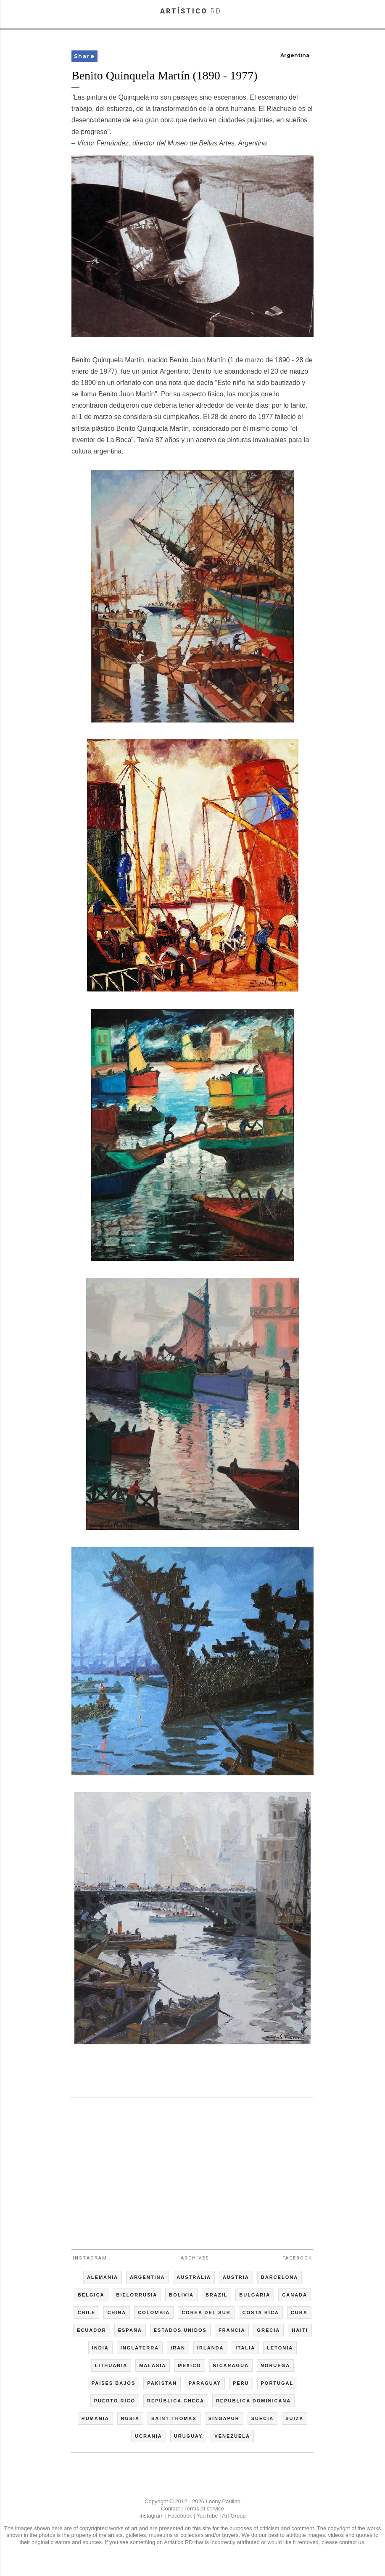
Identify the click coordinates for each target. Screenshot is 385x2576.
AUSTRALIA (194, 2277)
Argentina (294, 55)
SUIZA (294, 2418)
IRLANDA (210, 2347)
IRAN (178, 2347)
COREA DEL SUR (206, 2312)
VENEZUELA (232, 2436)
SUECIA (262, 2418)
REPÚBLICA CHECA (175, 2400)
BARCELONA (279, 2277)
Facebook (297, 2258)
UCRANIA (148, 2436)
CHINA (116, 2312)
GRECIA (268, 2330)
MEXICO (189, 2365)
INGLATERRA (140, 2347)
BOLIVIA (181, 2294)
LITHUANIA (111, 2365)
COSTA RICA (261, 2312)
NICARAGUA (231, 2365)
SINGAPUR (224, 2418)
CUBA (299, 2312)
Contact (170, 2508)
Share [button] (84, 56)
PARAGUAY (205, 2383)
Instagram (90, 2258)
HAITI (300, 2330)
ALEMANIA (102, 2277)
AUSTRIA (236, 2277)
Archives (195, 2258)
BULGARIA (254, 2294)
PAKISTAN (162, 2383)
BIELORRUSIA (137, 2294)
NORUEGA (275, 2365)
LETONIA (280, 2347)
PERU (241, 2383)
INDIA (100, 2347)
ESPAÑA (130, 2330)
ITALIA (245, 2347)
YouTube (207, 2516)
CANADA (294, 2294)
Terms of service (204, 2508)
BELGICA (91, 2294)
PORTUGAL (277, 2383)
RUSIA (130, 2418)
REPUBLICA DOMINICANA (253, 2400)
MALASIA (152, 2365)
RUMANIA (95, 2418)
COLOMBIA (154, 2312)
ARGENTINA (147, 2277)
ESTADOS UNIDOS (180, 2330)
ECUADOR (91, 2330)
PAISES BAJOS (114, 2383)
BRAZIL (216, 2294)
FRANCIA (232, 2330)
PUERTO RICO (114, 2400)
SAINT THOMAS (174, 2418)
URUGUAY (188, 2436)
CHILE (86, 2312)
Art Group (233, 2516)
